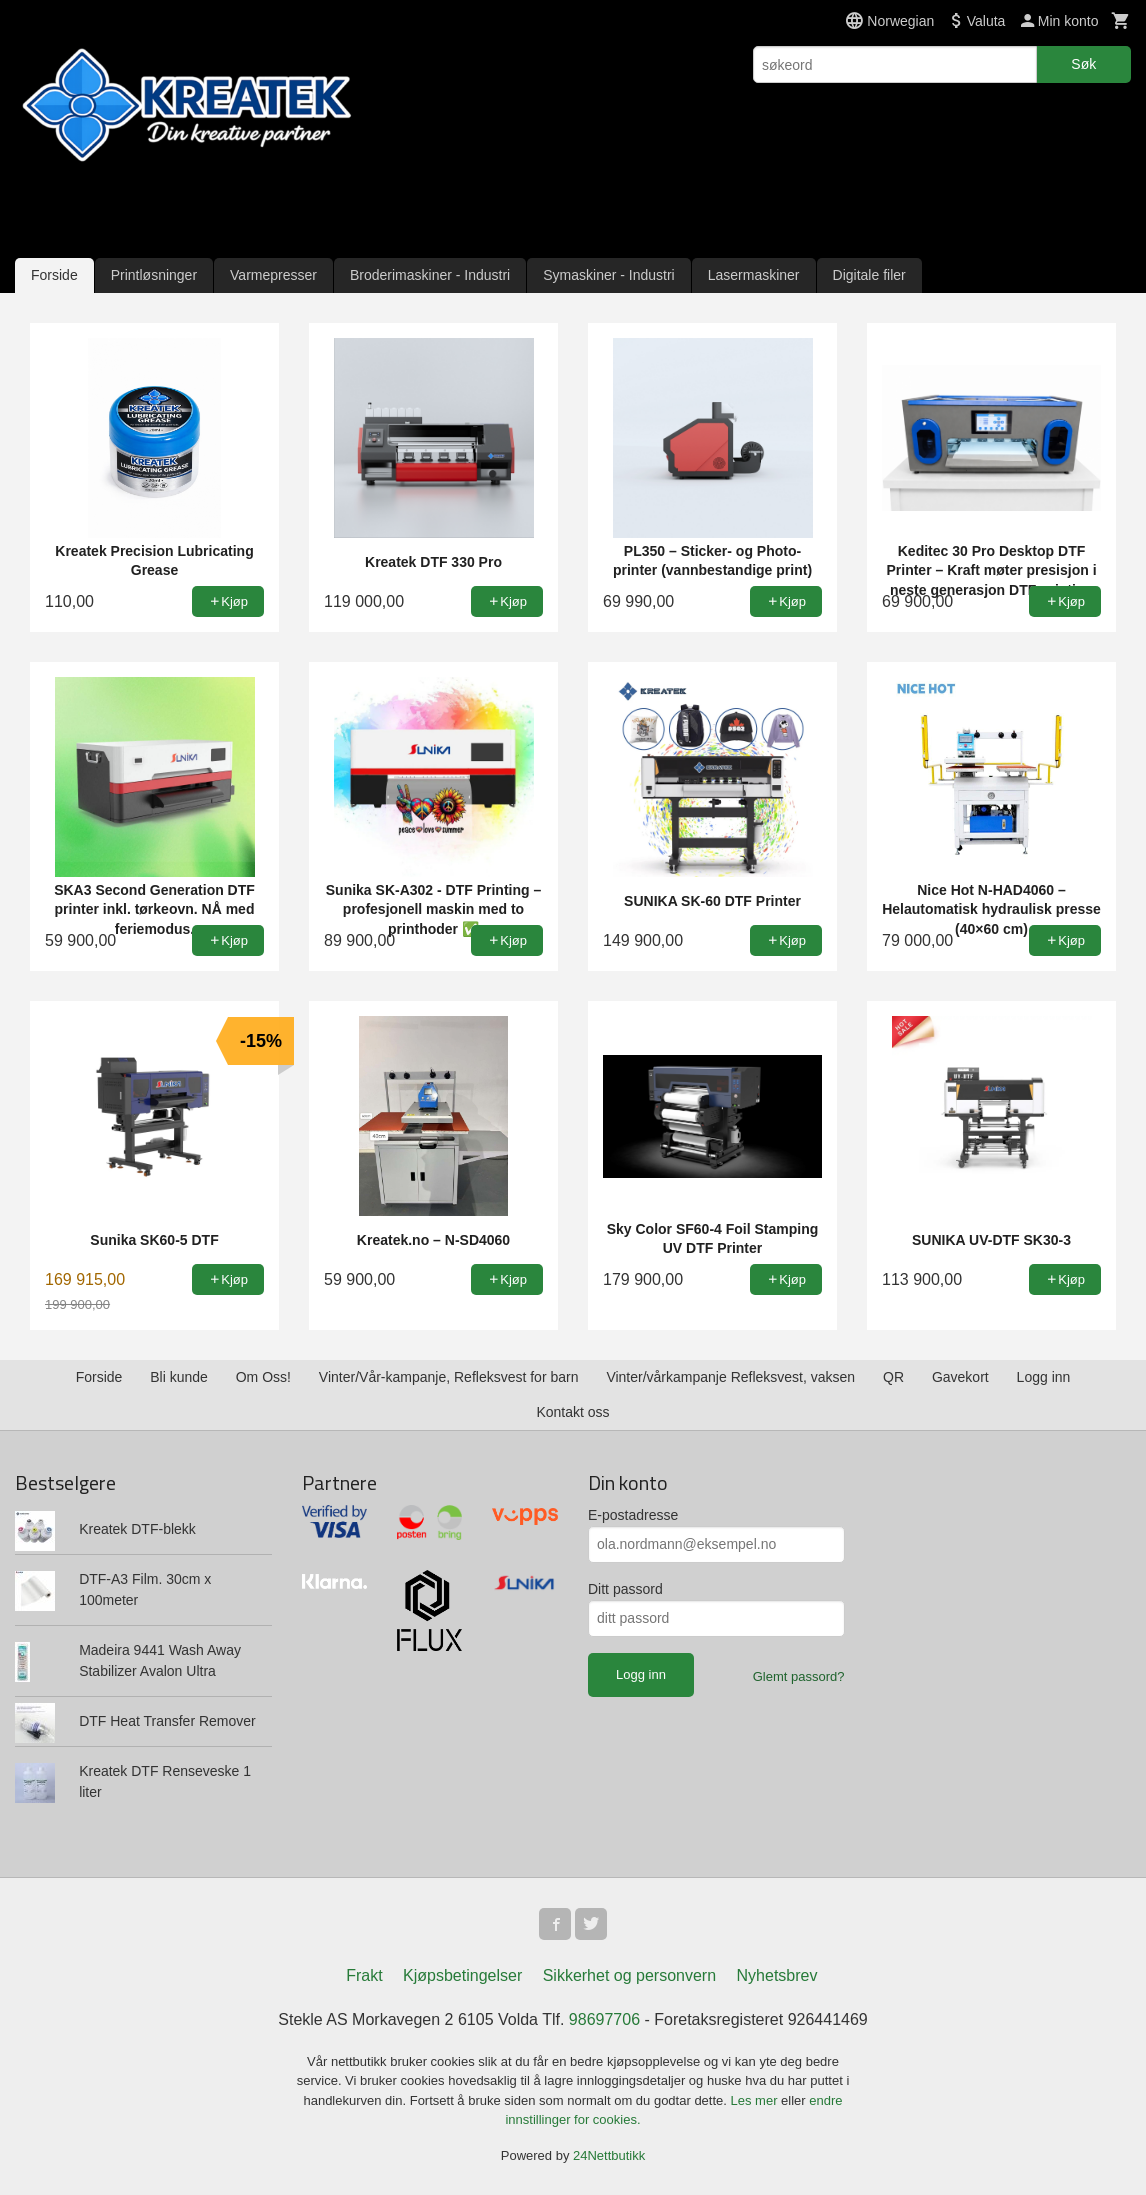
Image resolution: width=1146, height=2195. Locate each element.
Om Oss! (263, 1377)
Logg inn (1044, 1377)
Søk (1083, 64)
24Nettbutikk (609, 2155)
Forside (54, 275)
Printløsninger (154, 275)
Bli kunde (179, 1377)
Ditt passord (625, 1589)
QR (893, 1377)
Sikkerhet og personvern (629, 1975)
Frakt (364, 1975)
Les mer (756, 2100)
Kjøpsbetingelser (462, 1975)
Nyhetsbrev (777, 1975)
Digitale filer (869, 275)
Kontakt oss (572, 1412)
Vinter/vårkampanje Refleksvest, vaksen (730, 1377)
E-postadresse (633, 1515)
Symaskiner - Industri (608, 275)
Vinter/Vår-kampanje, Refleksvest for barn (449, 1377)
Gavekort (960, 1377)
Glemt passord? (799, 1676)
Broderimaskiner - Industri (430, 275)
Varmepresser (273, 275)
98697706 (604, 2019)
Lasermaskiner (754, 275)
